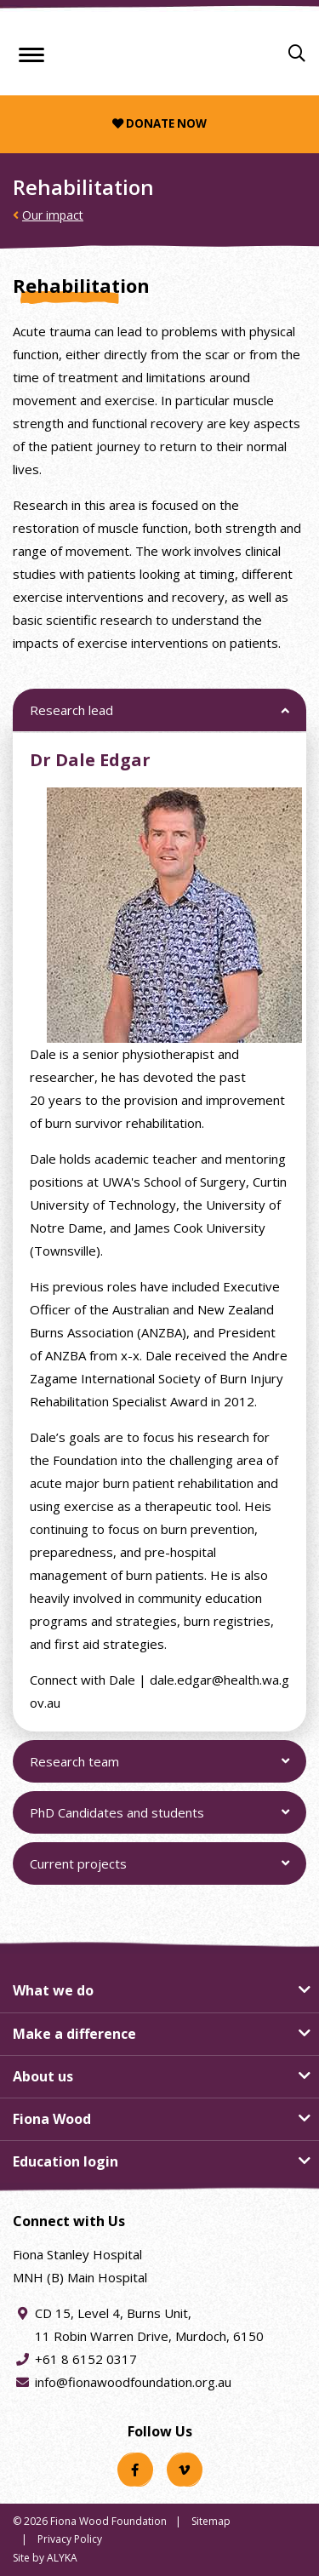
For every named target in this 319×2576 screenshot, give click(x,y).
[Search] (296, 53)
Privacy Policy (69, 2539)
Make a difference (74, 2033)
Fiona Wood (52, 2118)
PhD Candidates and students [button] (116, 1819)
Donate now (159, 123)
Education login (65, 2161)
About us (43, 2076)
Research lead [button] (71, 716)
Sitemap (211, 2521)
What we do (53, 1990)
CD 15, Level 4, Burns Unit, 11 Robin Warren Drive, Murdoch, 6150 (149, 2323)
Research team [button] (74, 1768)
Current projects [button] (78, 1870)
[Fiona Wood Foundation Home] (159, 50)
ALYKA (62, 2557)
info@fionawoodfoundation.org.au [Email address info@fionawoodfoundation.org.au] (133, 2381)
